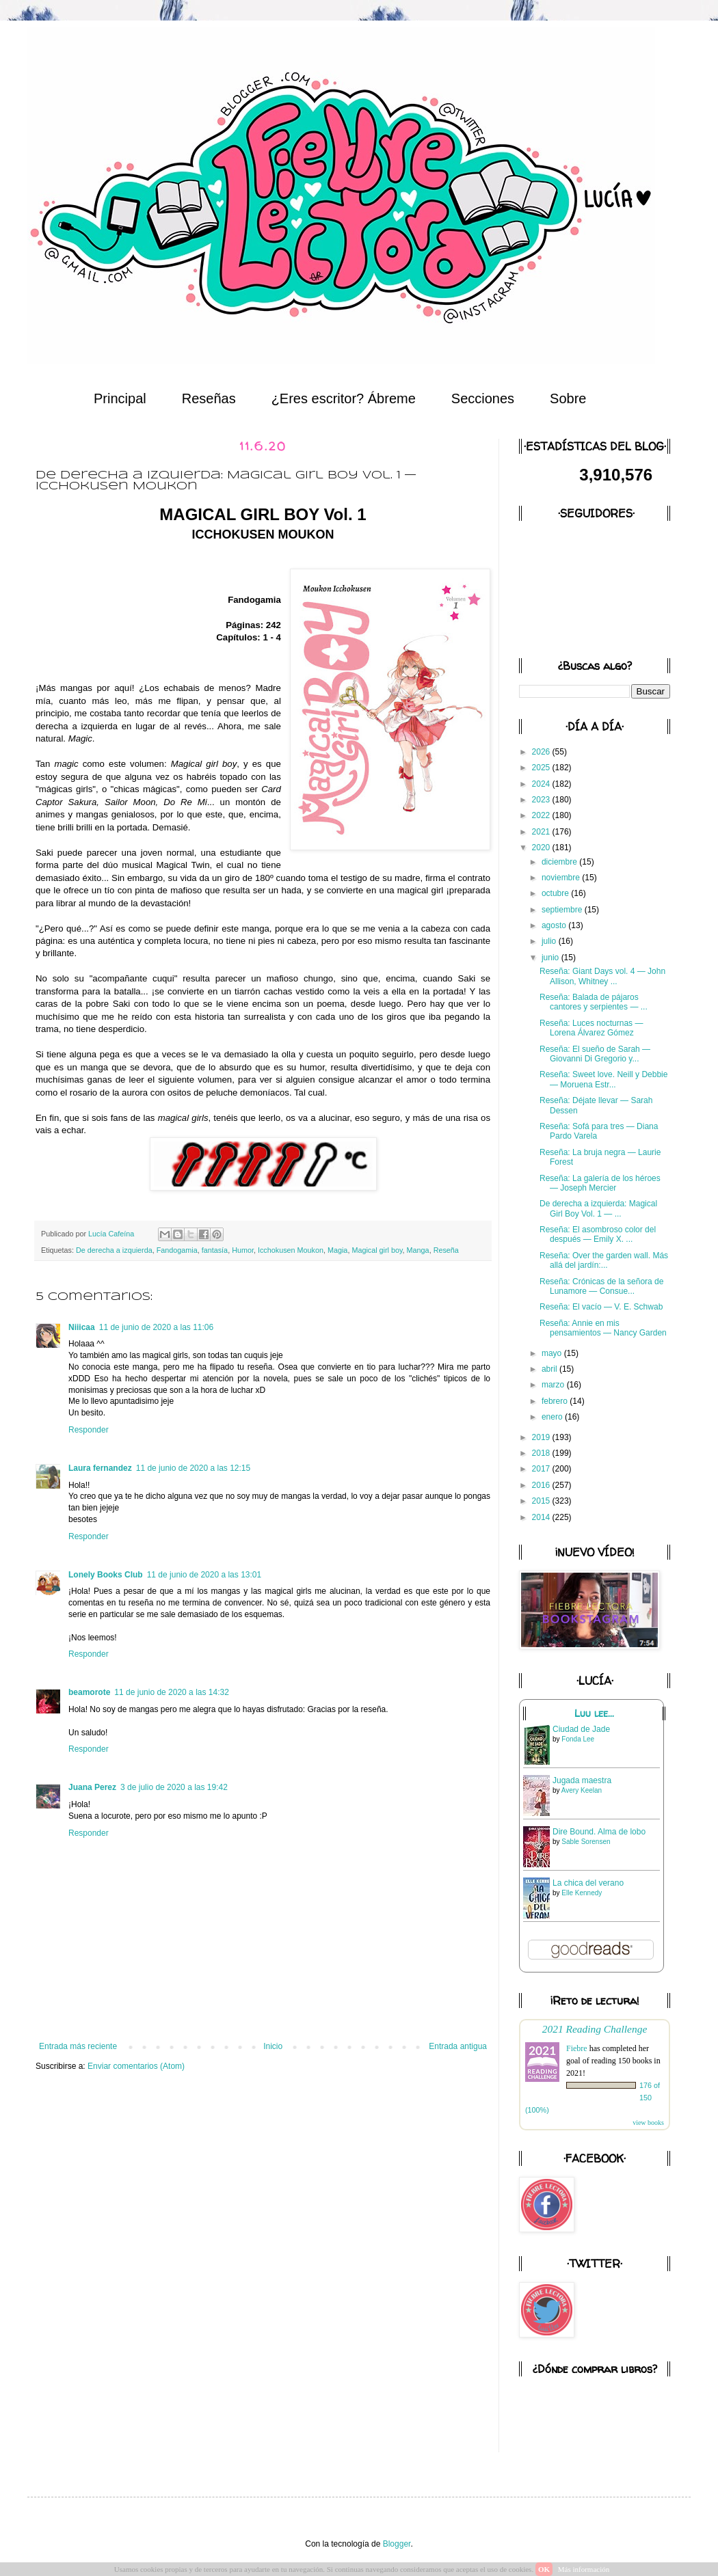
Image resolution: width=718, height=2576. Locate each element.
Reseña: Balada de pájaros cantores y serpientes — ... (594, 1002)
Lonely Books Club (105, 1575)
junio (551, 957)
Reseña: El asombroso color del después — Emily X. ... (598, 1234)
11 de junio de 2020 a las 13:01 (204, 1575)
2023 (542, 799)
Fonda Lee (577, 1739)
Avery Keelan (581, 1790)
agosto (555, 925)
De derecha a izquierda (114, 1250)
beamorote (89, 1692)
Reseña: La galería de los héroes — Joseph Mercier (600, 1183)
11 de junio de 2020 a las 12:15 (193, 1468)
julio (550, 941)
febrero (556, 1401)
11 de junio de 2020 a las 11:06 (156, 1327)
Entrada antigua (458, 2046)
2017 (542, 1469)
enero (553, 1417)
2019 (542, 1437)
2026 (542, 752)
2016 (542, 1485)
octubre (556, 893)
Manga (418, 1250)
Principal (120, 398)
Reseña (446, 1250)
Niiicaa (81, 1327)
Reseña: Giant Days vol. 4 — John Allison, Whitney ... (602, 976)
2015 (542, 1501)
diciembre (560, 862)
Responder (88, 1430)
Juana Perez (92, 1787)
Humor (243, 1250)
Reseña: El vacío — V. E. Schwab (601, 1307)
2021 (542, 832)
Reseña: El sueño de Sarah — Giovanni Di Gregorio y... (595, 1053)
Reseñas (209, 398)
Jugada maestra (582, 1780)
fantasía (215, 1250)
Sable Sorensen (585, 1841)
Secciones (482, 398)
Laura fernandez (100, 1468)
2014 (542, 1517)
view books (648, 2122)
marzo (554, 1384)
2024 (542, 784)
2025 (542, 767)
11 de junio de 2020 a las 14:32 (171, 1692)
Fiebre (576, 2048)
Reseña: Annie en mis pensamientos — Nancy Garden (603, 1328)
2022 (542, 815)
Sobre (568, 398)
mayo (553, 1353)
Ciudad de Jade (581, 1729)
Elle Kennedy (581, 1893)
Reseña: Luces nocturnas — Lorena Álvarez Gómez (591, 1028)
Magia (337, 1250)
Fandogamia (177, 1250)
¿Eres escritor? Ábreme (343, 398)
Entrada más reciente (78, 2046)
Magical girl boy (376, 1250)
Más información (583, 2569)
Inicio (272, 2046)
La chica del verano (588, 1883)
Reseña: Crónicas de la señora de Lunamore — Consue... (601, 1286)
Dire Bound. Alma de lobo (599, 1831)
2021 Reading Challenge (595, 2029)
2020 (542, 847)
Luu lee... (594, 1713)
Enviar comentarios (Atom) (136, 2066)
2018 (542, 1453)
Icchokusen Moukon (290, 1250)
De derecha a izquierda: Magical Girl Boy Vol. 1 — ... (598, 1208)
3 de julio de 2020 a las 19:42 (174, 1787)
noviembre (562, 877)
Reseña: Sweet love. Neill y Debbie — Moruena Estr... (603, 1079)
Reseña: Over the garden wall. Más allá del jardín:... (604, 1260)
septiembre (563, 909)
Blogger (397, 2544)
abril (550, 1369)
